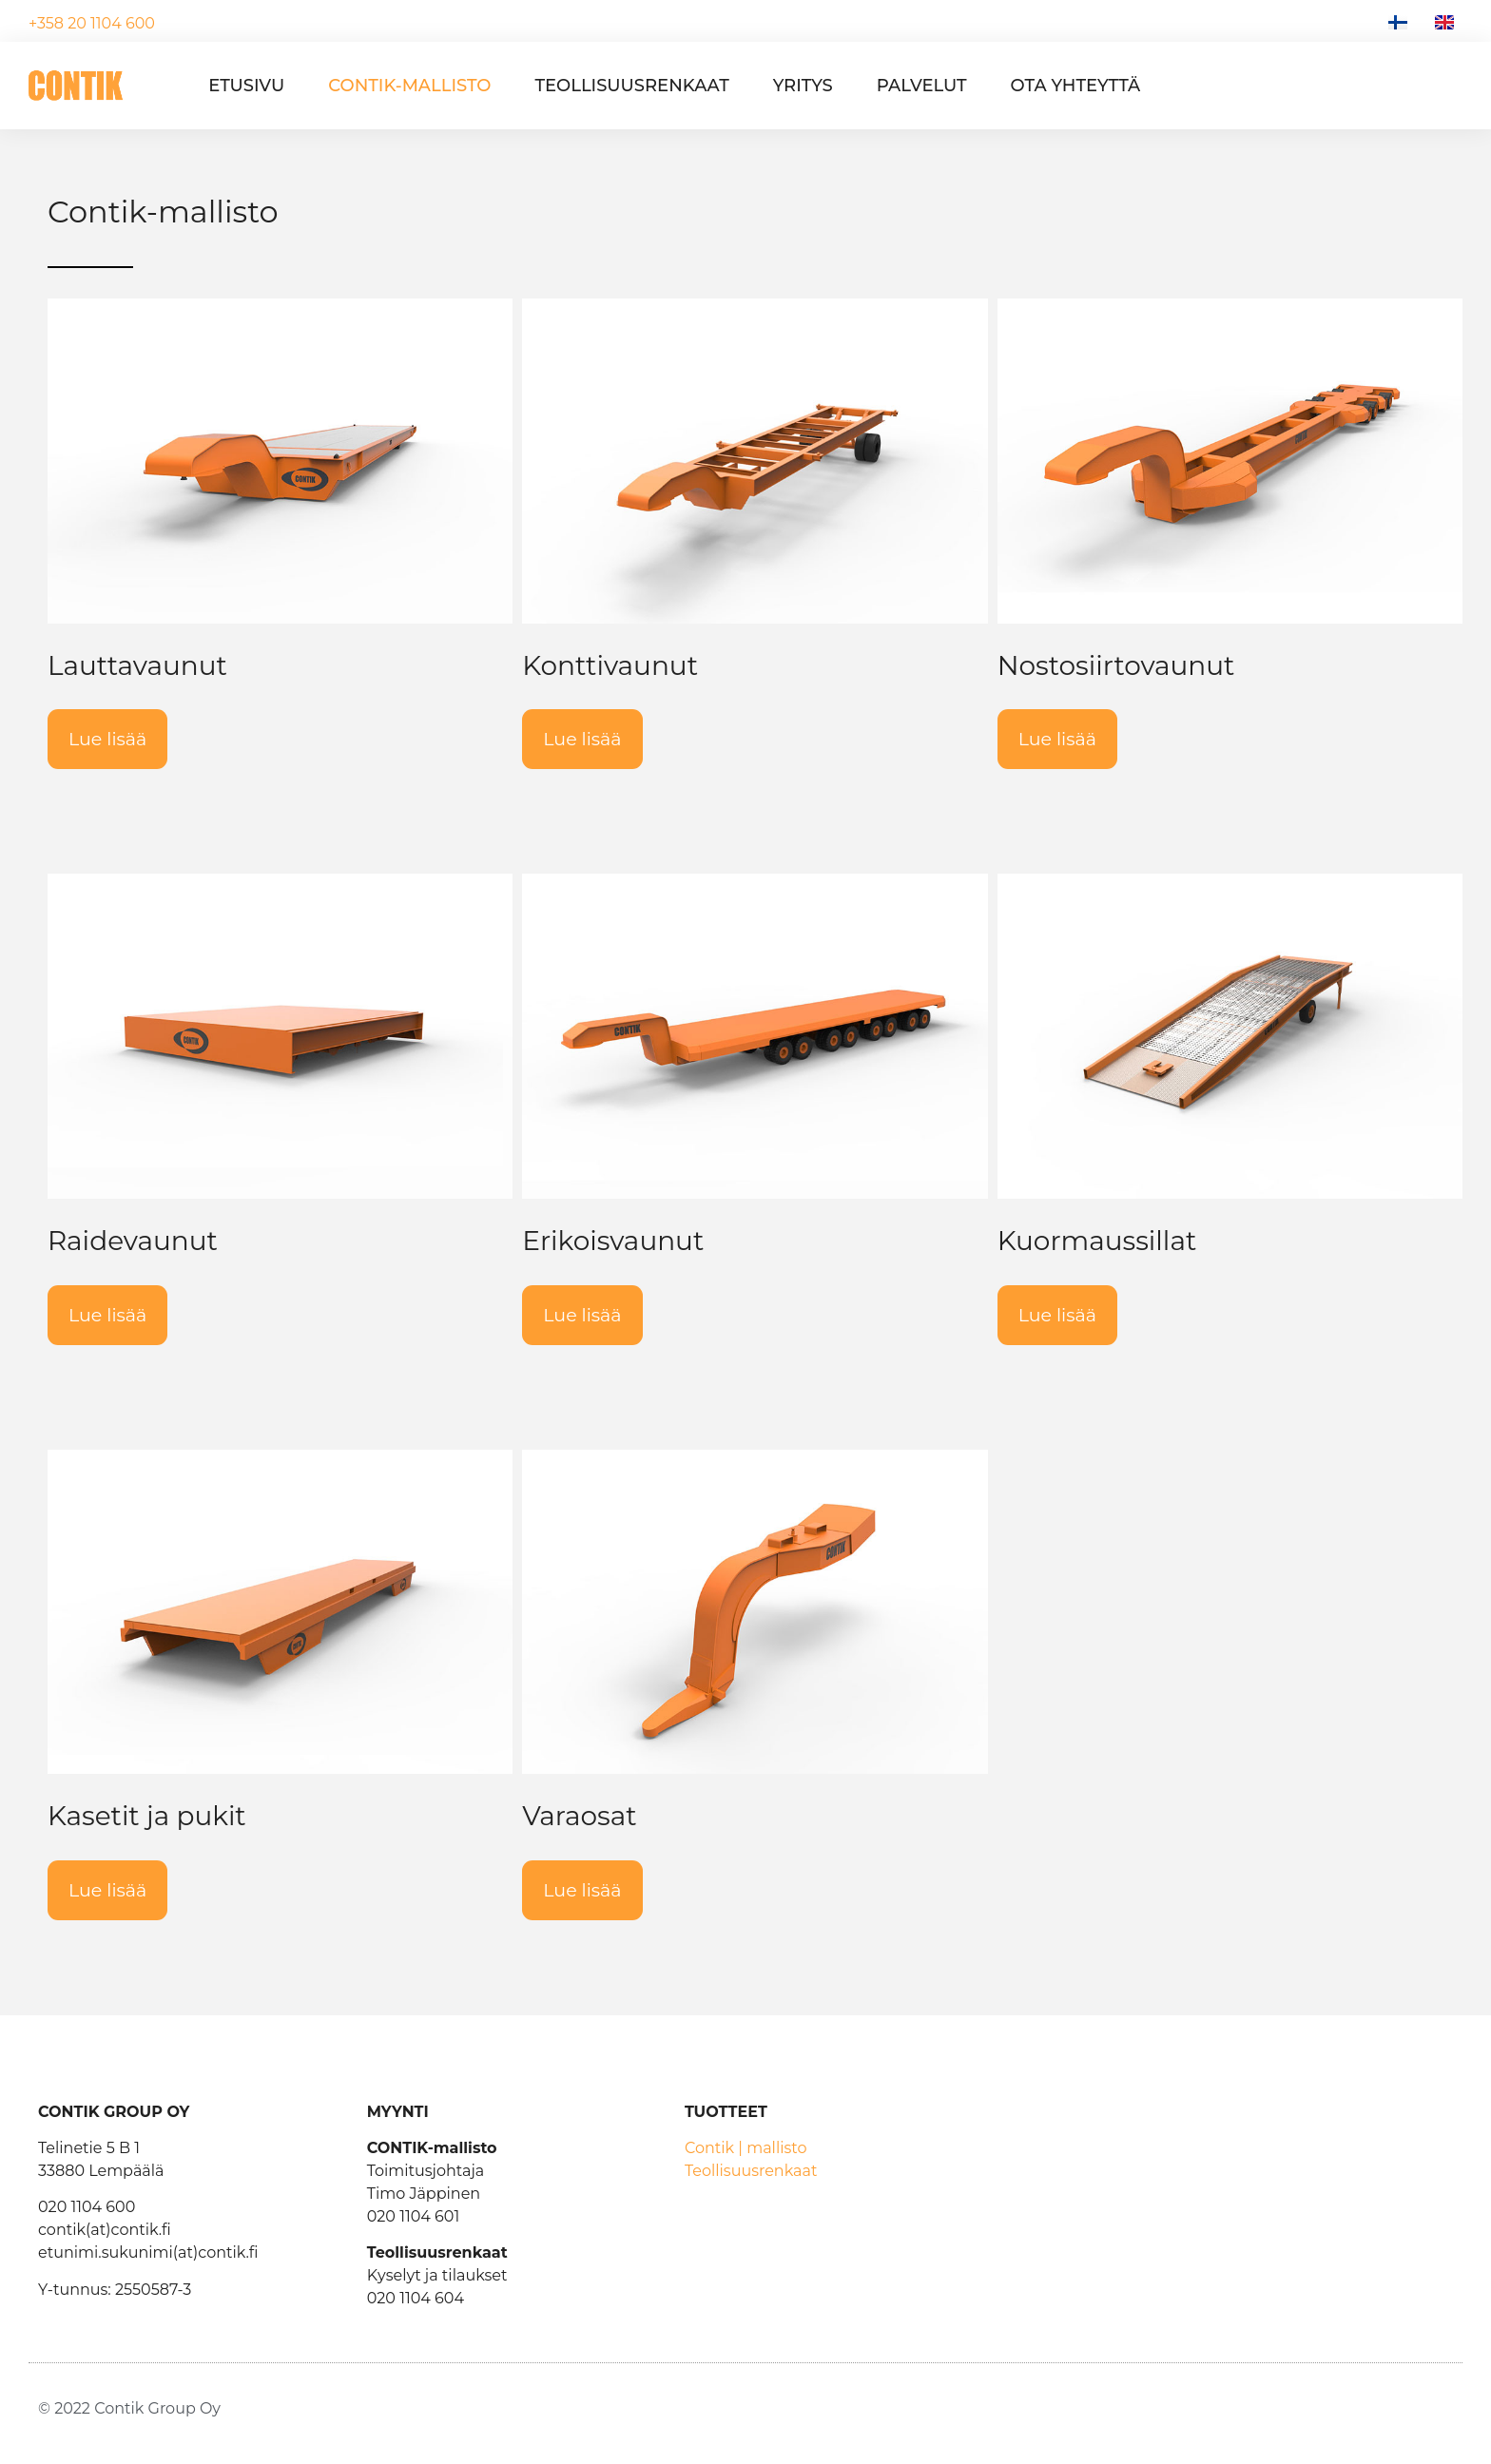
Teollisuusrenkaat (631, 85)
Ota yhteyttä (1076, 85)
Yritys (803, 85)
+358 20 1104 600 (92, 23)
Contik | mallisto (746, 2148)
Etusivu (246, 85)
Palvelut (922, 85)
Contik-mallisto (409, 85)
